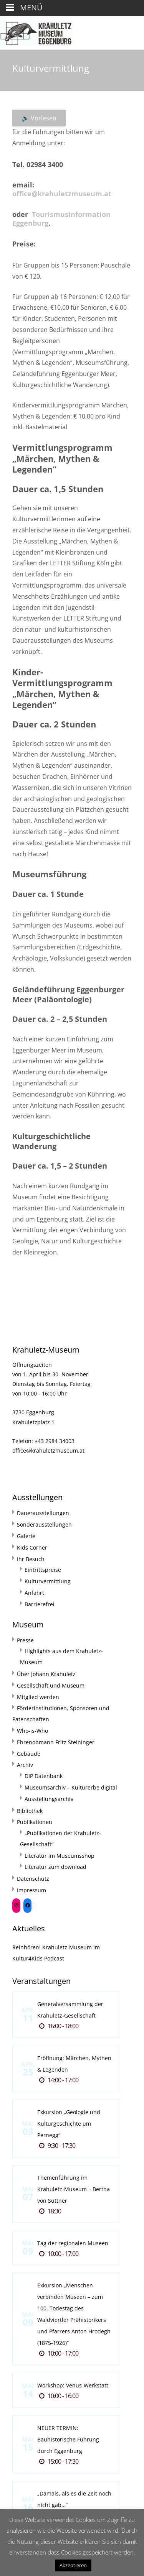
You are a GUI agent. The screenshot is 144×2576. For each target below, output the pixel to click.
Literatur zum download (55, 1866)
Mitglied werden (38, 1697)
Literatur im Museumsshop (59, 1855)
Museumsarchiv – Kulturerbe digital (71, 1787)
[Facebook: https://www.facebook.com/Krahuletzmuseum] (27, 1905)
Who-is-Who (32, 1730)
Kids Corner (32, 1547)
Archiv (25, 1764)
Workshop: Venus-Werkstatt (72, 2385)
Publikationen (34, 1822)
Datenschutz (33, 1878)
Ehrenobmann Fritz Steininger (55, 1742)
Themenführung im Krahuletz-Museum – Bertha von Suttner (73, 2189)
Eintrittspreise (43, 1569)
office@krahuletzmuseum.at (61, 193)
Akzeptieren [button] (73, 2565)
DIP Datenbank (44, 1776)
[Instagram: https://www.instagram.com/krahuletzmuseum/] (16, 1905)
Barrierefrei (40, 1604)
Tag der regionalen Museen (72, 2243)
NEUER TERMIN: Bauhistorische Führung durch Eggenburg (68, 2439)
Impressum (31, 1890)
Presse (25, 1640)
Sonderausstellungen (44, 1524)
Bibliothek (30, 1810)
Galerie (26, 1536)
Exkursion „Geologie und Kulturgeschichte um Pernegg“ (68, 2123)
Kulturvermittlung (48, 1581)
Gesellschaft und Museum (50, 1685)
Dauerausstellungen (43, 1513)
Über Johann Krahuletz (46, 1674)
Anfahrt (34, 1592)
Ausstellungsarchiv (49, 1799)
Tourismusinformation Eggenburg (61, 219)
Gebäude (28, 1753)
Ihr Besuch (31, 1559)
